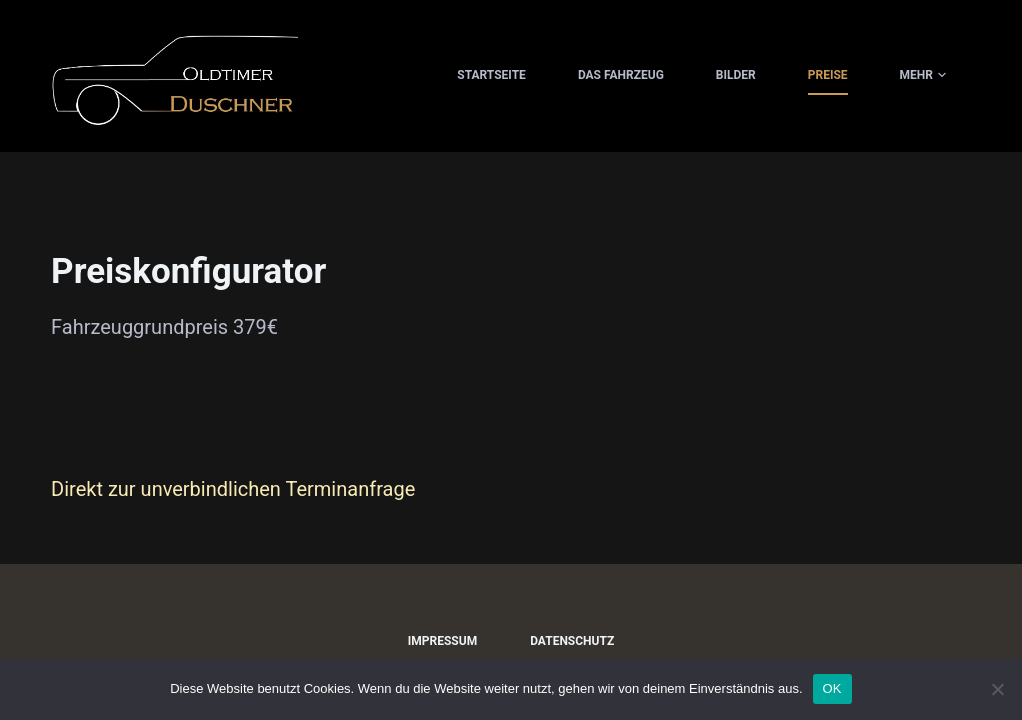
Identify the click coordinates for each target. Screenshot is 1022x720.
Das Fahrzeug (621, 75)
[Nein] (997, 689)
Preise (828, 75)
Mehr (923, 76)
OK (832, 688)
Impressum (442, 641)
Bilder (736, 75)
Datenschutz (572, 641)
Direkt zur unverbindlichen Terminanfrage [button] (233, 489)
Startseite (491, 75)
